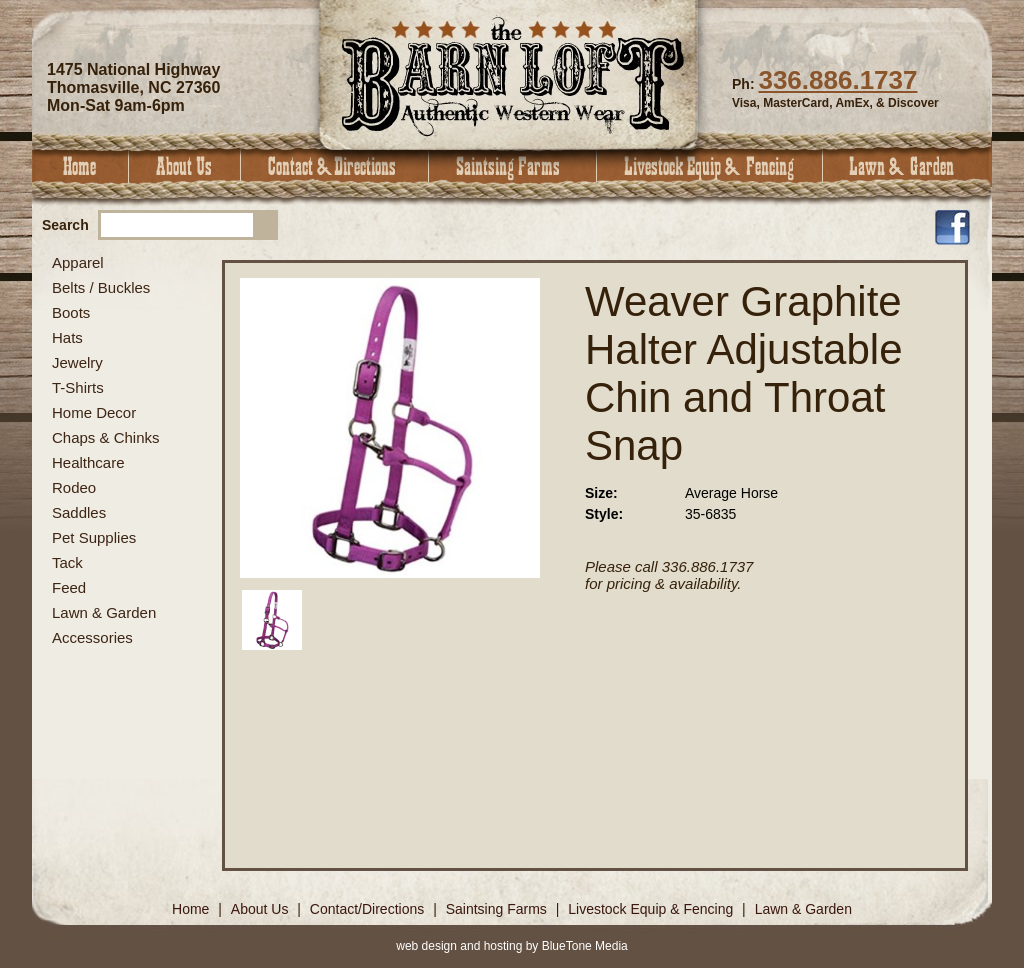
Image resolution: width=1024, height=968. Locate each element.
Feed (69, 587)
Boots (71, 312)
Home (80, 166)
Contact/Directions (369, 909)
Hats (67, 337)
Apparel (78, 262)
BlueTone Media (585, 946)
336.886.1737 (837, 80)
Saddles (79, 512)
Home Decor (94, 412)
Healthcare (88, 462)
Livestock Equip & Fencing (710, 166)
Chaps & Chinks (106, 437)
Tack (67, 562)
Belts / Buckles (101, 287)
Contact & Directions (335, 166)
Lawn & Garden (907, 166)
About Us (185, 166)
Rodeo (74, 487)
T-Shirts (78, 387)
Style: (604, 514)
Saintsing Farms (513, 166)
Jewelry (77, 362)
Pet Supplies (94, 537)
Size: (601, 493)
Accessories (92, 637)
